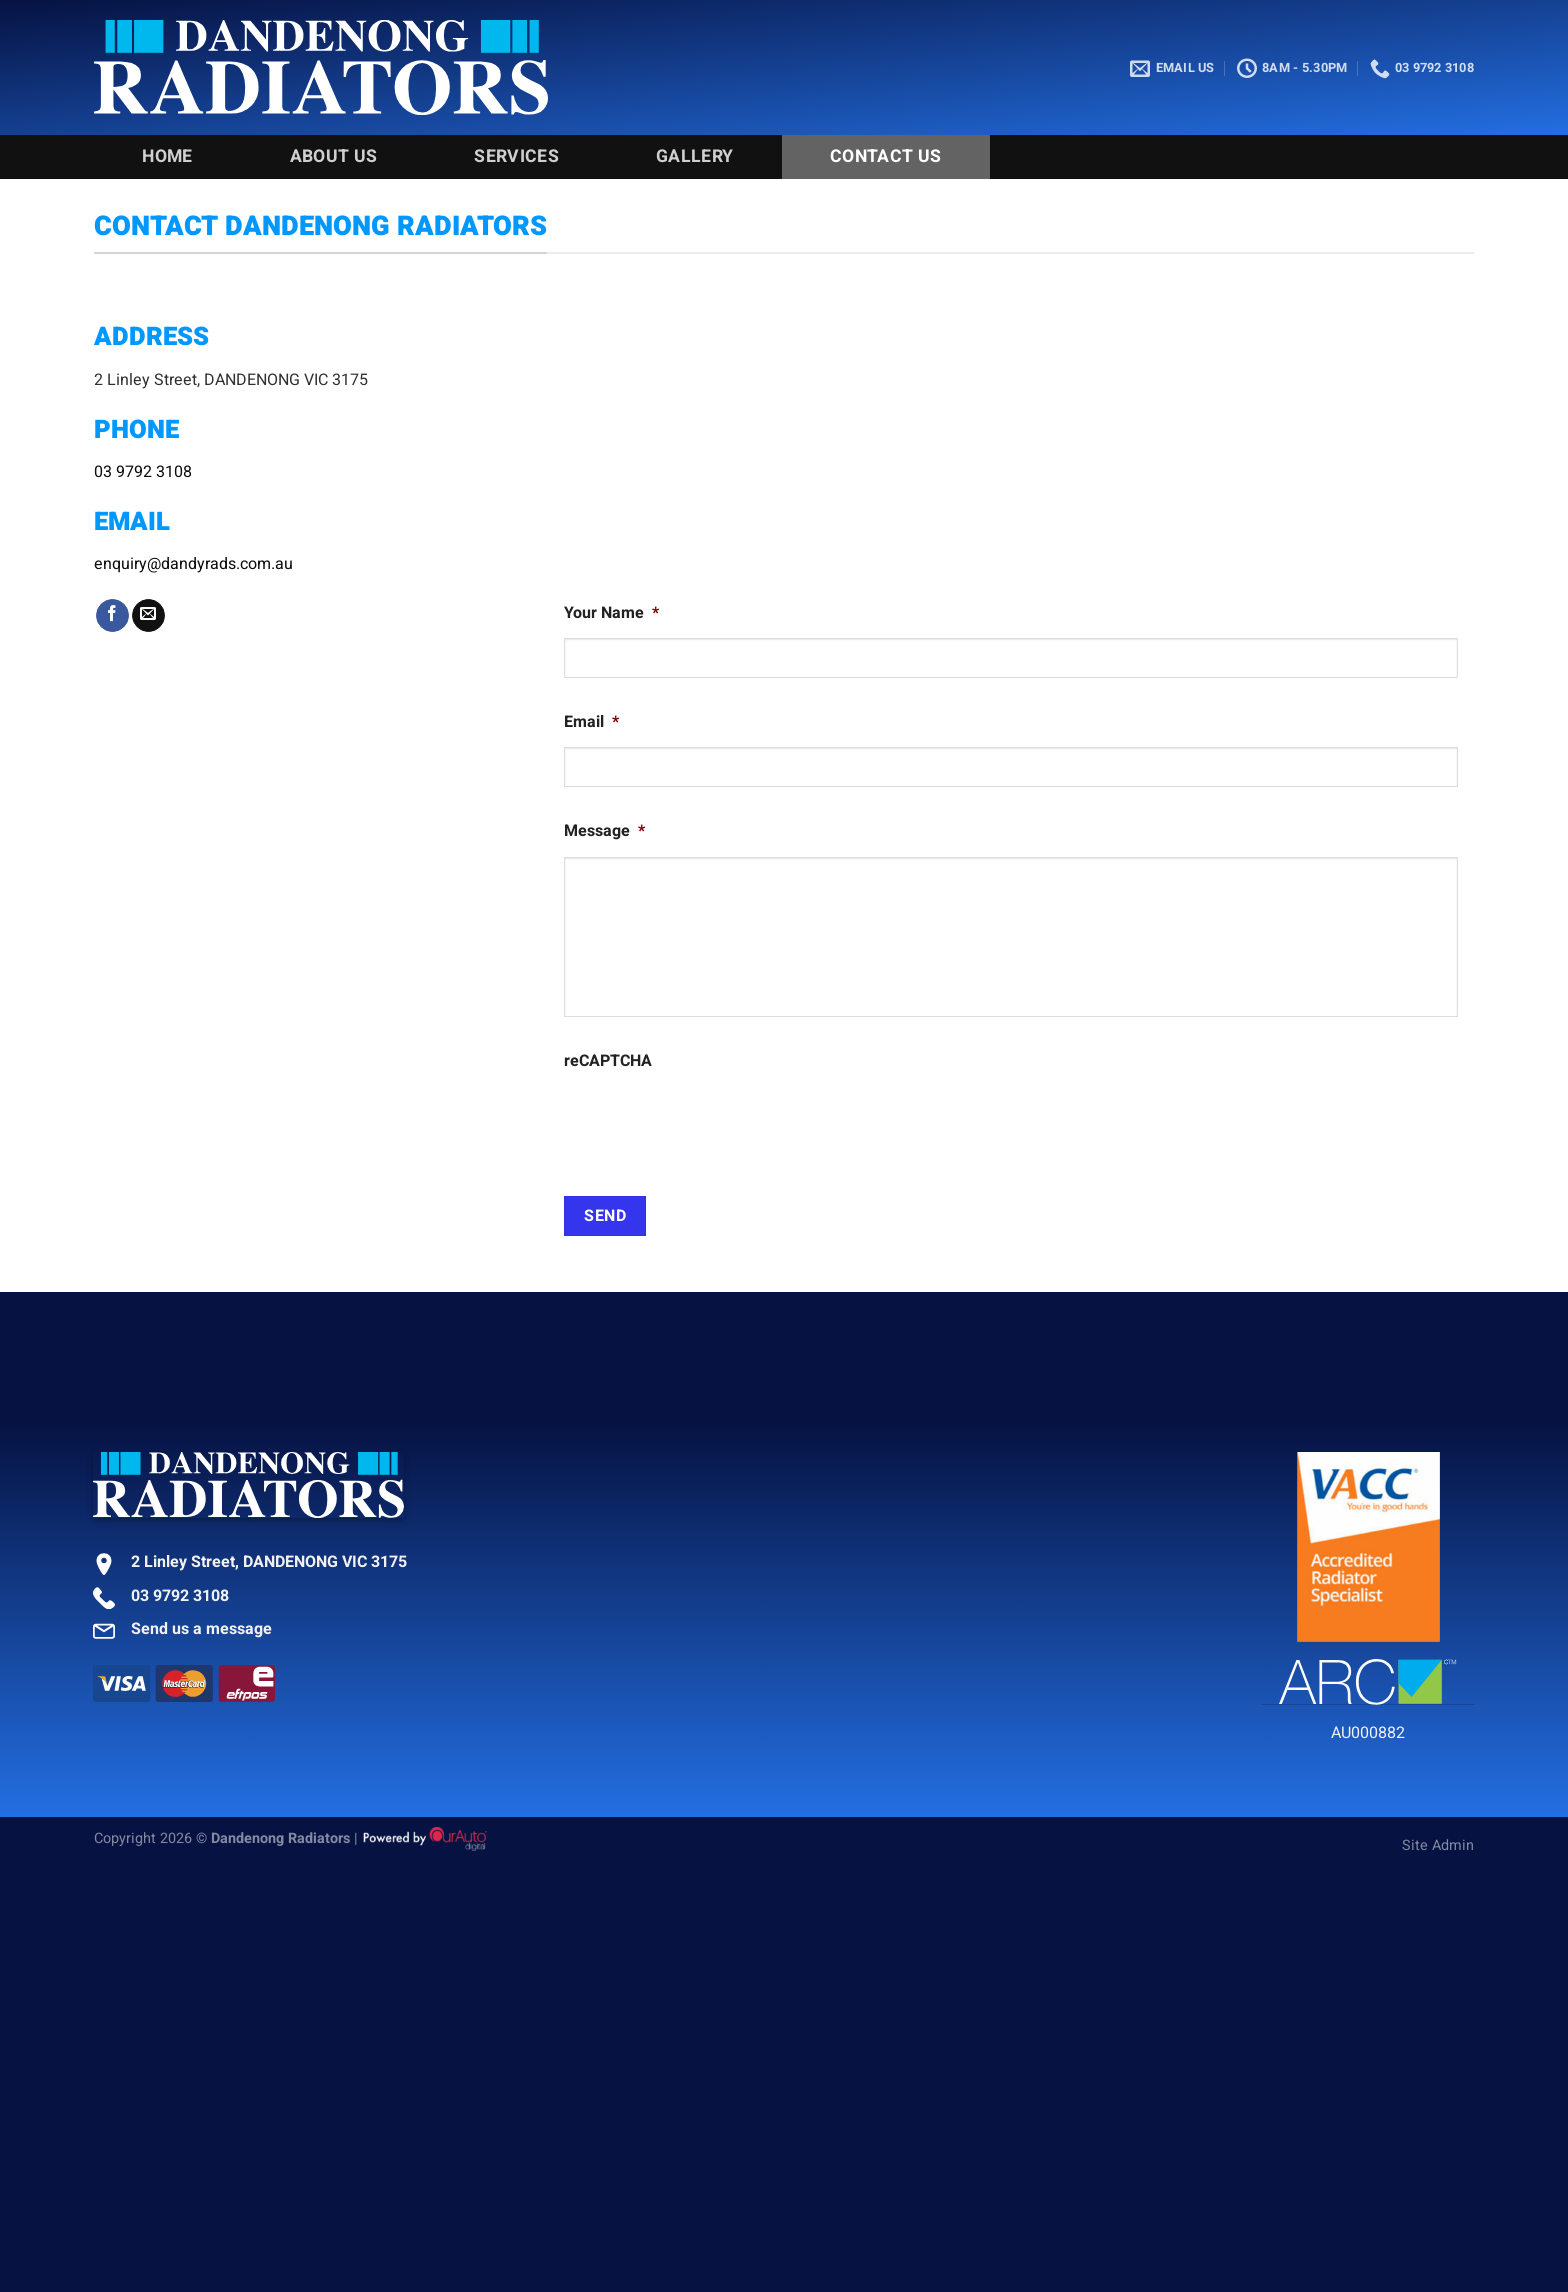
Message (604, 831)
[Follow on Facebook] (112, 616)
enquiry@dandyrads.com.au (193, 564)
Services (516, 156)
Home (167, 156)
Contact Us (886, 156)
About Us (334, 156)
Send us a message (201, 1629)
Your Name (611, 613)
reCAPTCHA (608, 1061)
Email (591, 722)
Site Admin (1438, 1845)
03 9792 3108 (143, 472)
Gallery (694, 156)
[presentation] (716, 1125)
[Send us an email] (148, 616)
